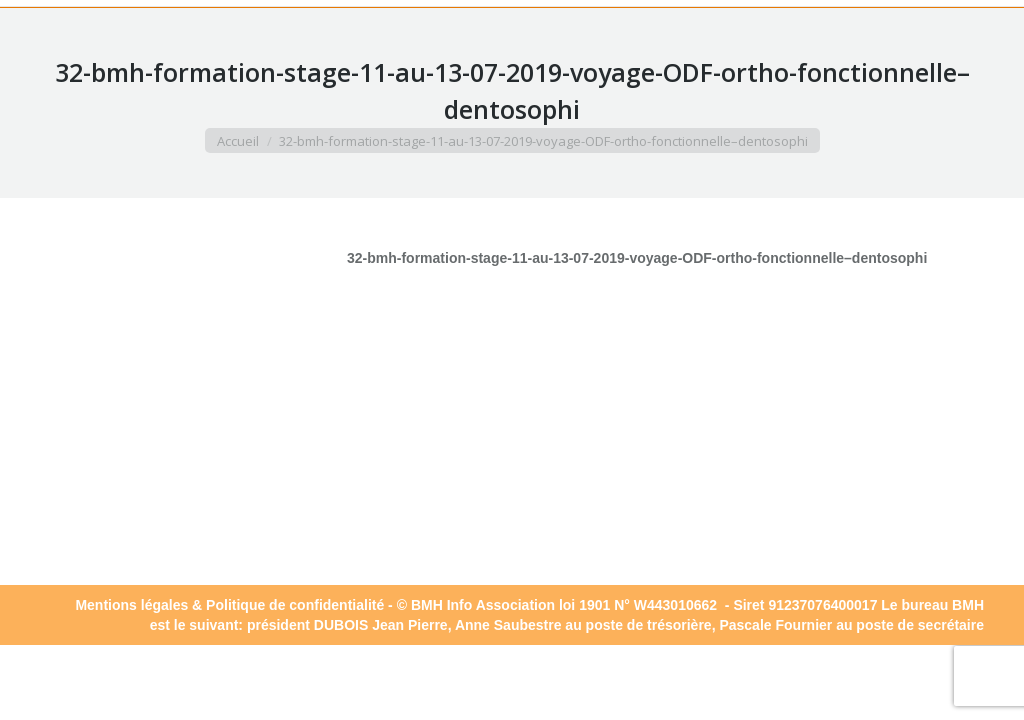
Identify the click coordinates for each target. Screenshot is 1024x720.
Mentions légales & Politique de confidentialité (229, 605)
